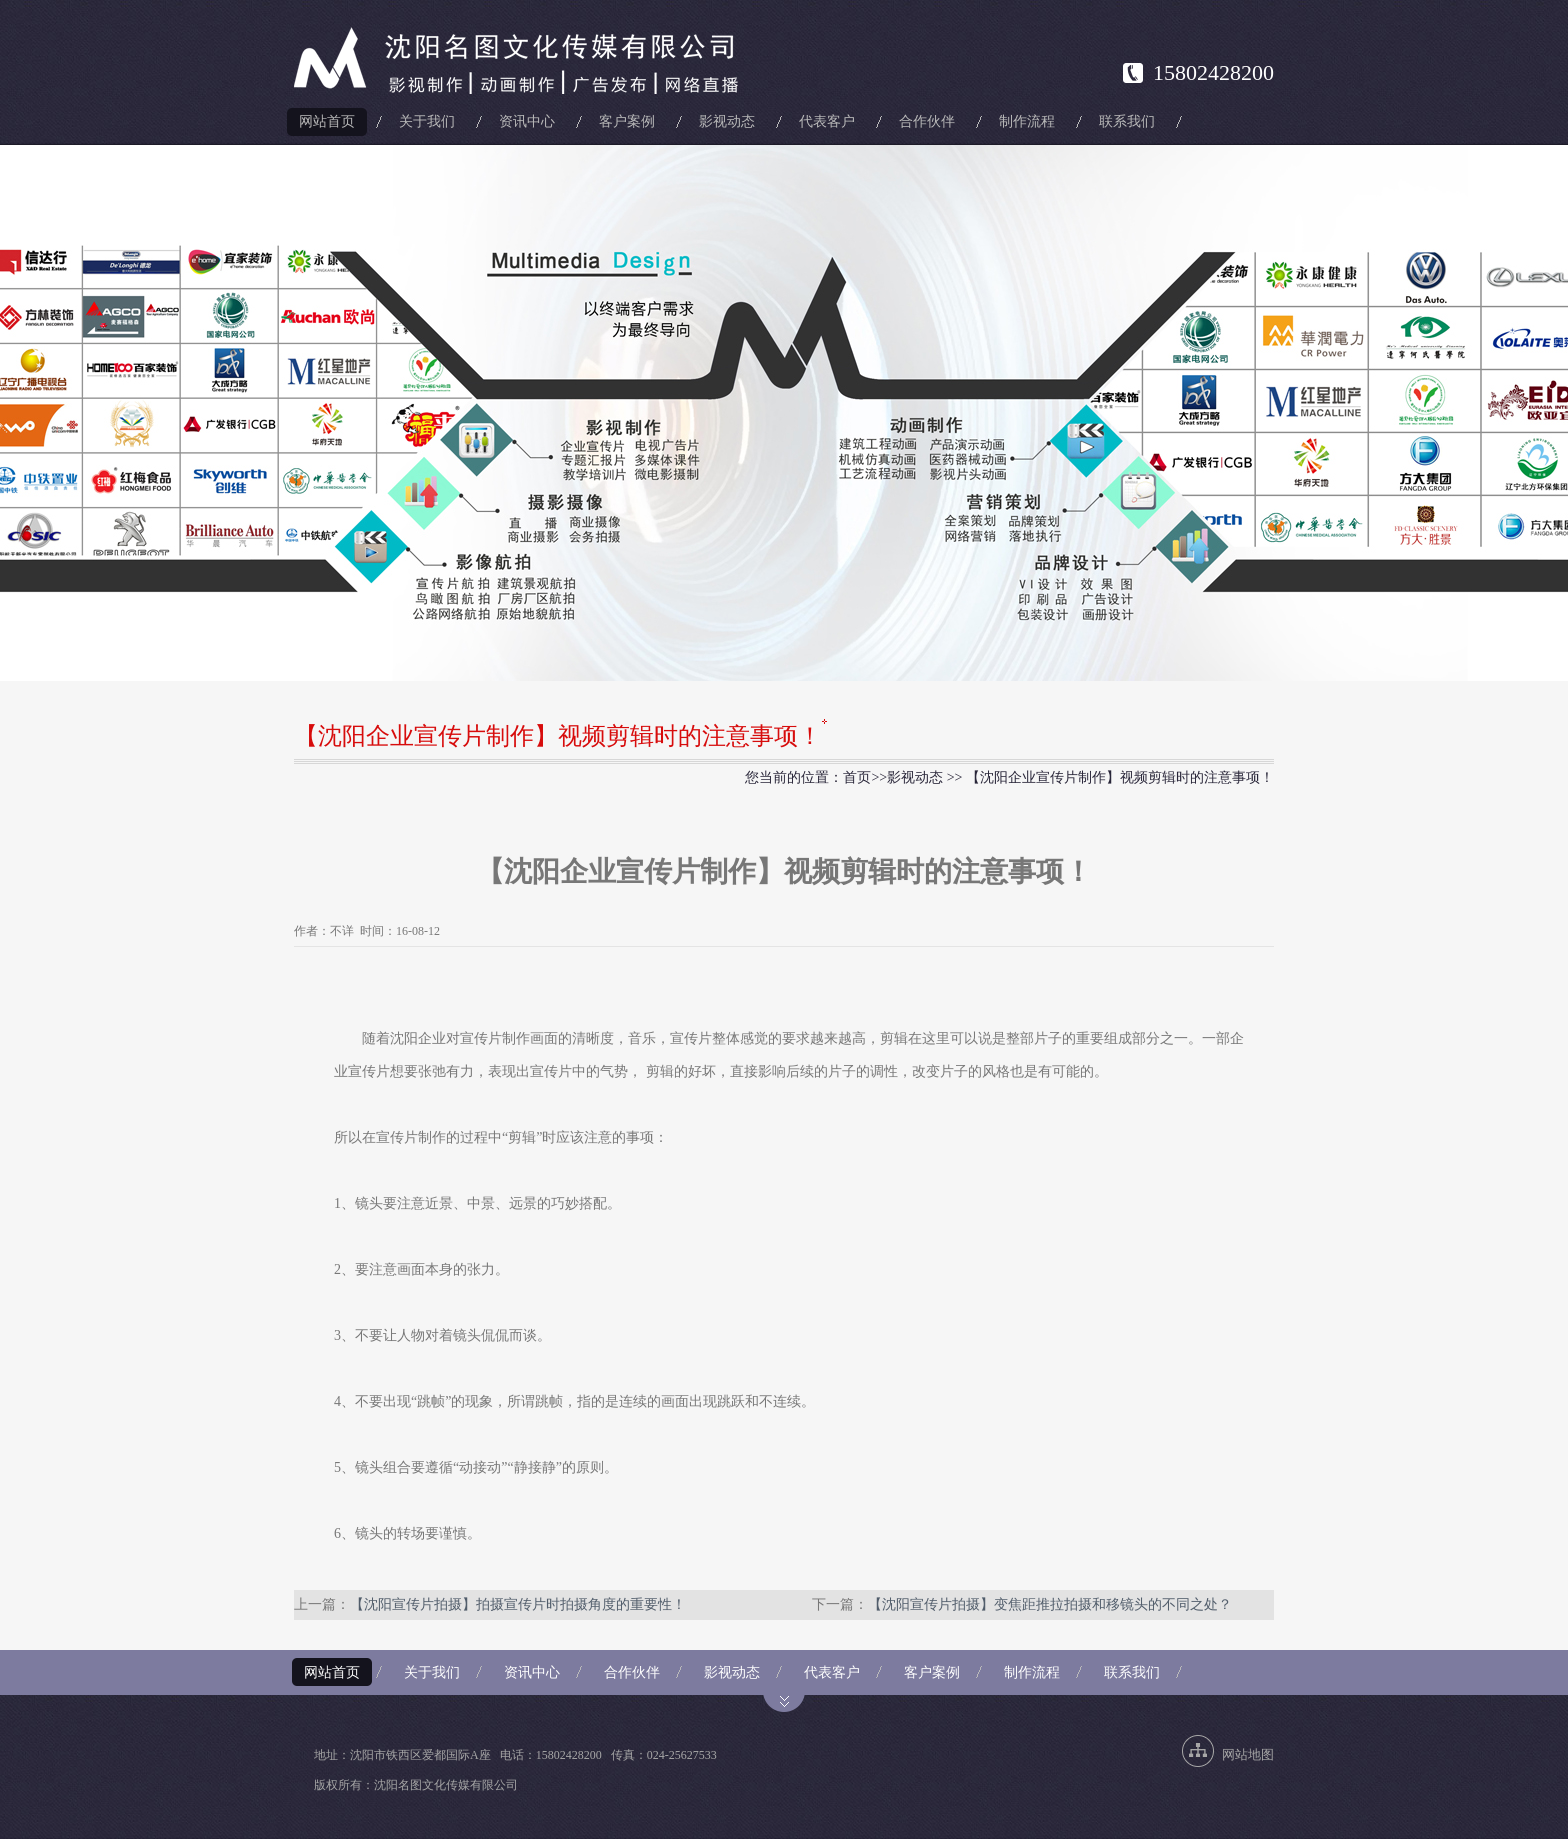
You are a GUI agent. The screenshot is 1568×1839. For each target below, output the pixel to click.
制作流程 (1027, 121)
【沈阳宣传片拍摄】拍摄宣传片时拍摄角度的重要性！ (518, 1604)
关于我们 (427, 121)
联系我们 (1127, 121)
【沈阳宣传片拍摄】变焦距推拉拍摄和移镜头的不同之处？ (1050, 1604)
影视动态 (727, 121)
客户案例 (627, 121)
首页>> (865, 777)
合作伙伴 (927, 121)
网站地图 (1248, 1754)
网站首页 (327, 121)
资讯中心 (527, 121)
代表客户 (827, 121)
